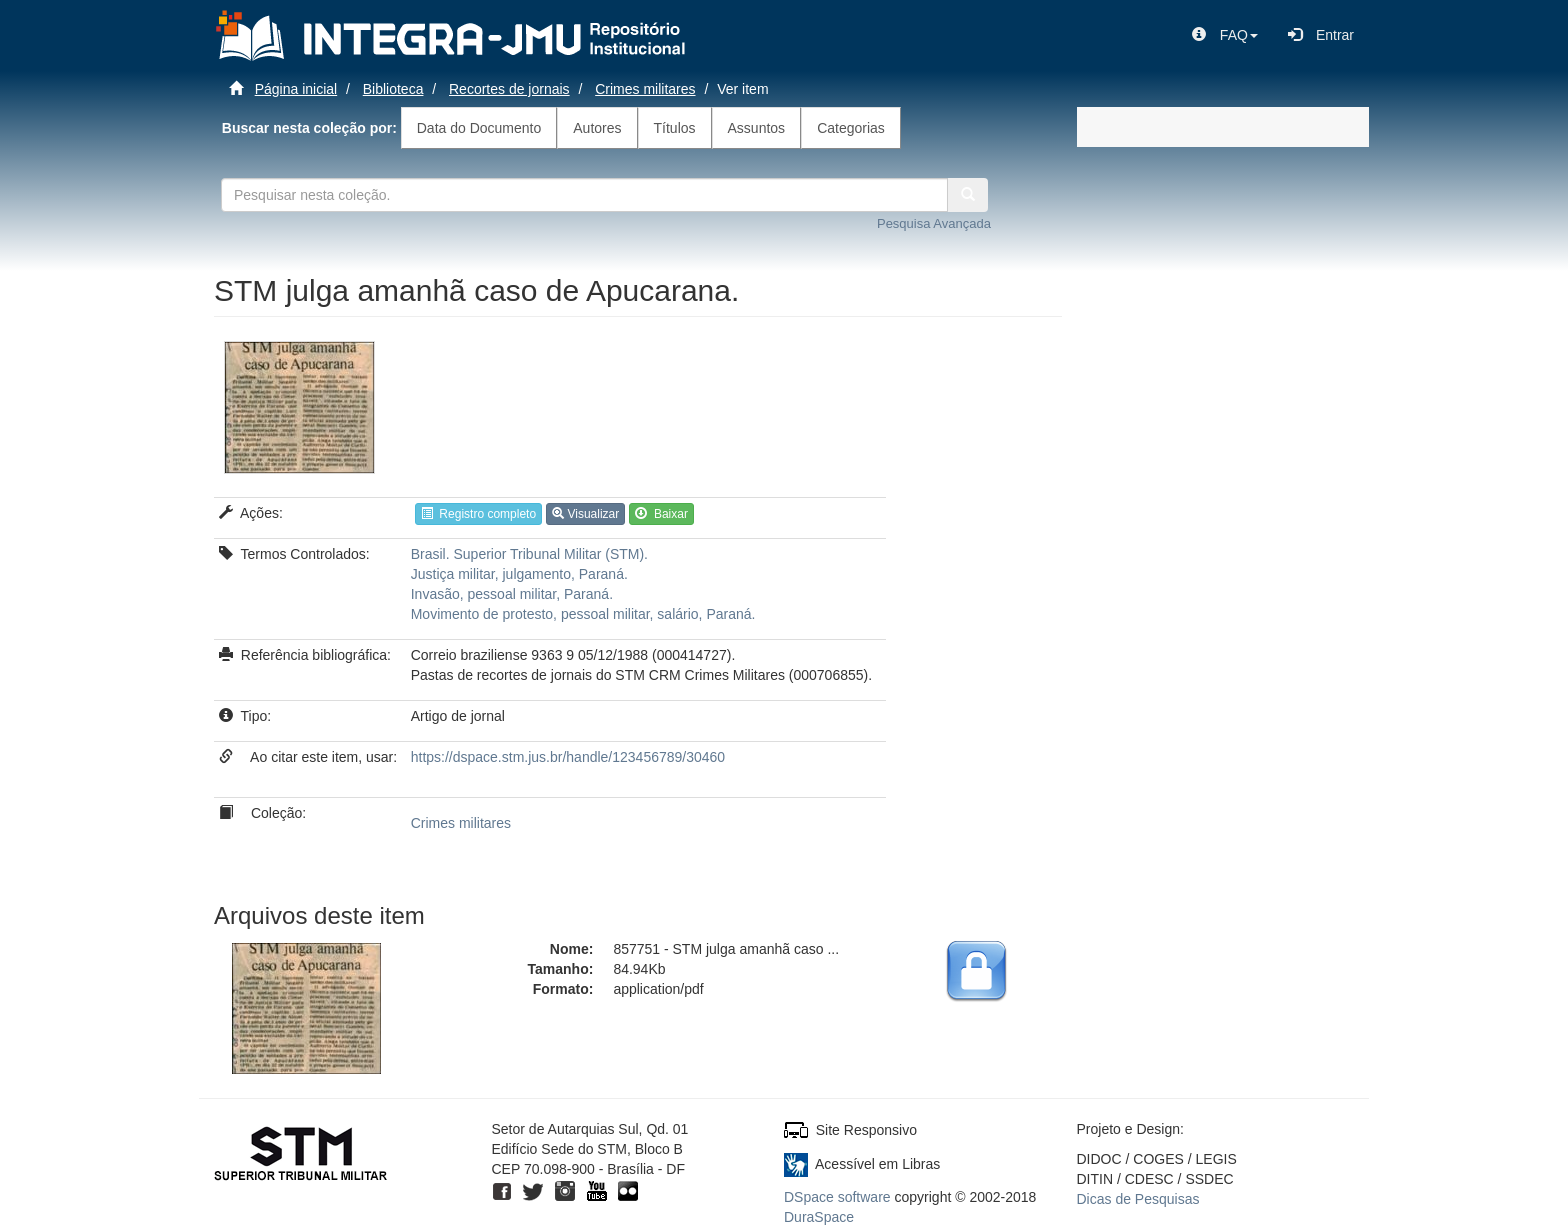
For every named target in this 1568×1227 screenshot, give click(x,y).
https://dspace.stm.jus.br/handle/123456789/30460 (568, 757)
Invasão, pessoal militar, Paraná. (512, 594)
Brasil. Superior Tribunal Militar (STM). (529, 554)
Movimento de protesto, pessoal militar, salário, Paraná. (583, 614)
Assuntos (757, 128)
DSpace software (837, 1197)
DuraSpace (819, 1217)
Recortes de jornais (509, 89)
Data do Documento (479, 128)
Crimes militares (645, 89)
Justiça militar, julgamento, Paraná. (519, 574)
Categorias (851, 128)
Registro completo (478, 514)
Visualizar (585, 514)
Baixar (661, 514)
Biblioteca (393, 89)
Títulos (675, 128)
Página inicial (296, 89)
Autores (597, 128)
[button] (1225, 35)
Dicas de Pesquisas (1138, 1199)
